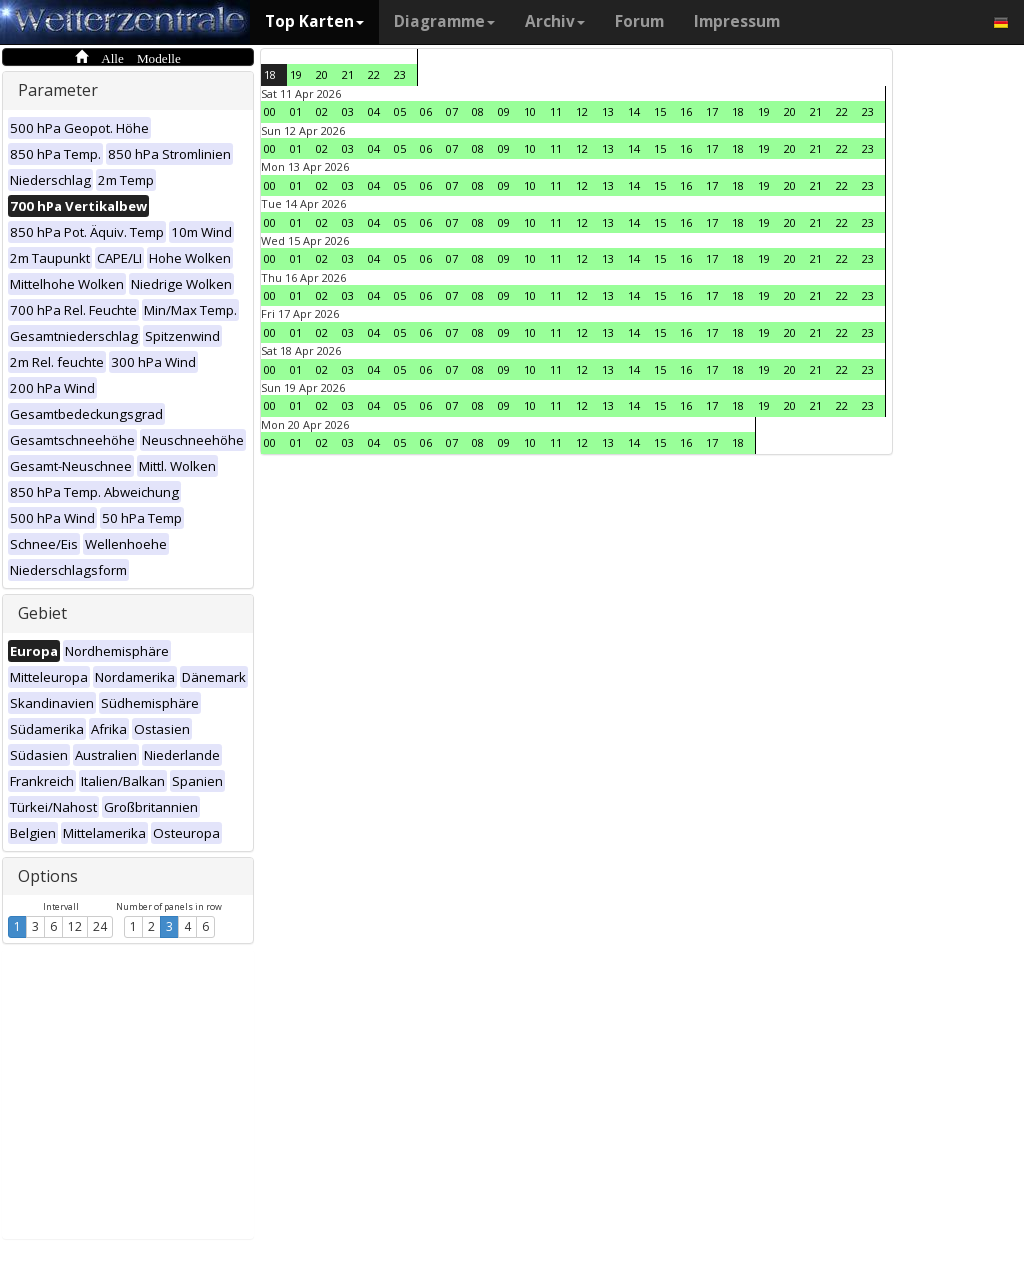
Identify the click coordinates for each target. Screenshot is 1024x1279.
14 (634, 111)
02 (322, 111)
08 (478, 111)
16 (686, 111)
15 (660, 111)
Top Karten (314, 21)
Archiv (555, 21)
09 (504, 111)
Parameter (58, 90)
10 (530, 111)
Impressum (737, 21)
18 (270, 74)
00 (270, 111)
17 (712, 111)
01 (296, 111)
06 (426, 111)
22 (374, 74)
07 (452, 111)
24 (100, 926)
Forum (639, 21)
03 (348, 111)
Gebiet (42, 613)
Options (48, 876)
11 (556, 111)
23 (400, 74)
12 (75, 926)
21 (348, 74)
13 (608, 111)
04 (374, 111)
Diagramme (444, 21)
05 (400, 111)
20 (322, 74)
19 (296, 74)
